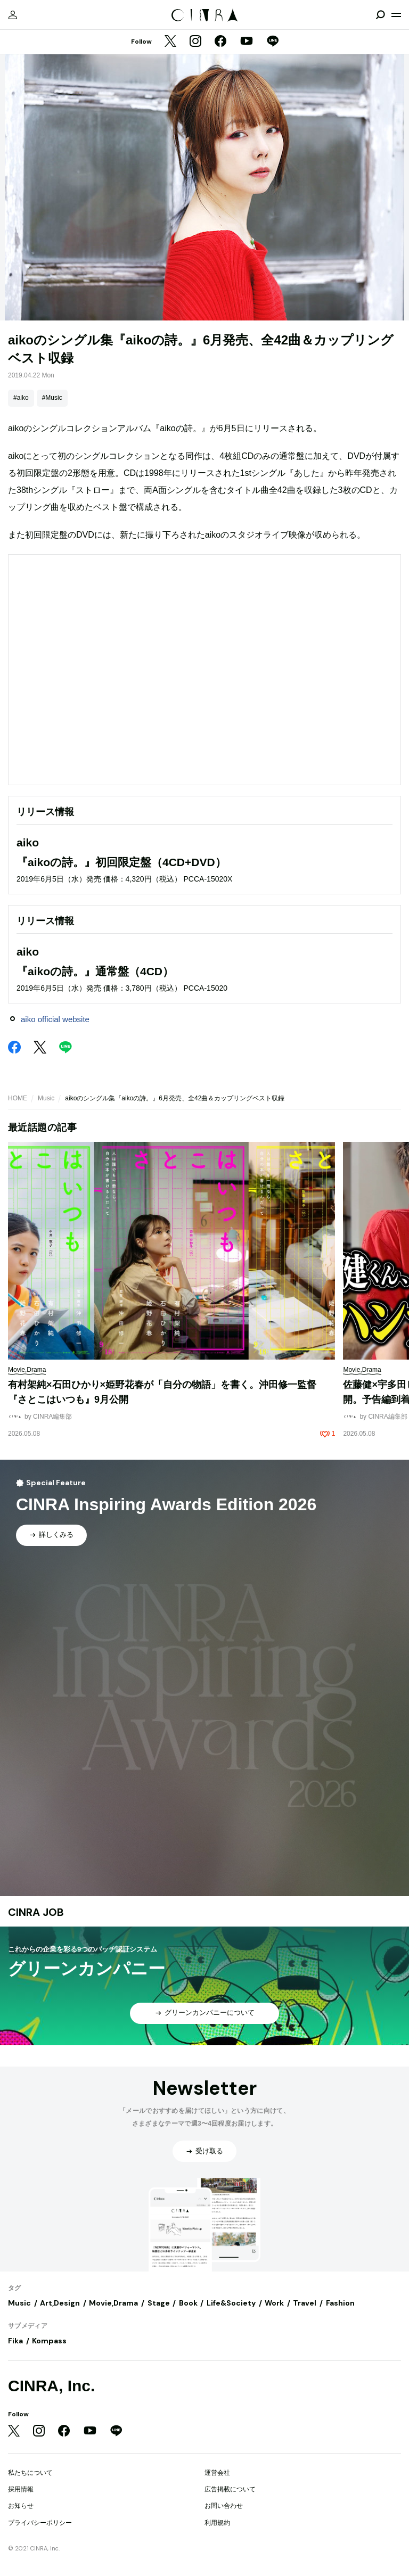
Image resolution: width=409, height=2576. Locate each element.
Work (274, 2303)
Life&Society (231, 2303)
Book (188, 2303)
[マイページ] (13, 15)
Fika (15, 2340)
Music (46, 1098)
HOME (17, 1098)
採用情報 (21, 2489)
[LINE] (273, 42)
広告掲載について (230, 2489)
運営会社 (217, 2472)
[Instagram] (195, 42)
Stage (159, 2303)
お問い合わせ (223, 2505)
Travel (304, 2303)
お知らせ (21, 2505)
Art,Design (60, 2303)
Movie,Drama (113, 2303)
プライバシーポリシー (40, 2522)
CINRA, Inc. (51, 2385)
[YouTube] (246, 42)
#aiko (21, 397)
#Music (52, 397)
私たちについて (30, 2472)
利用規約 (217, 2522)
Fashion (340, 2303)
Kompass (49, 2340)
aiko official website (55, 1019)
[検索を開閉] (380, 15)
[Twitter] (170, 42)
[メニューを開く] (396, 15)
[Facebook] (220, 42)
